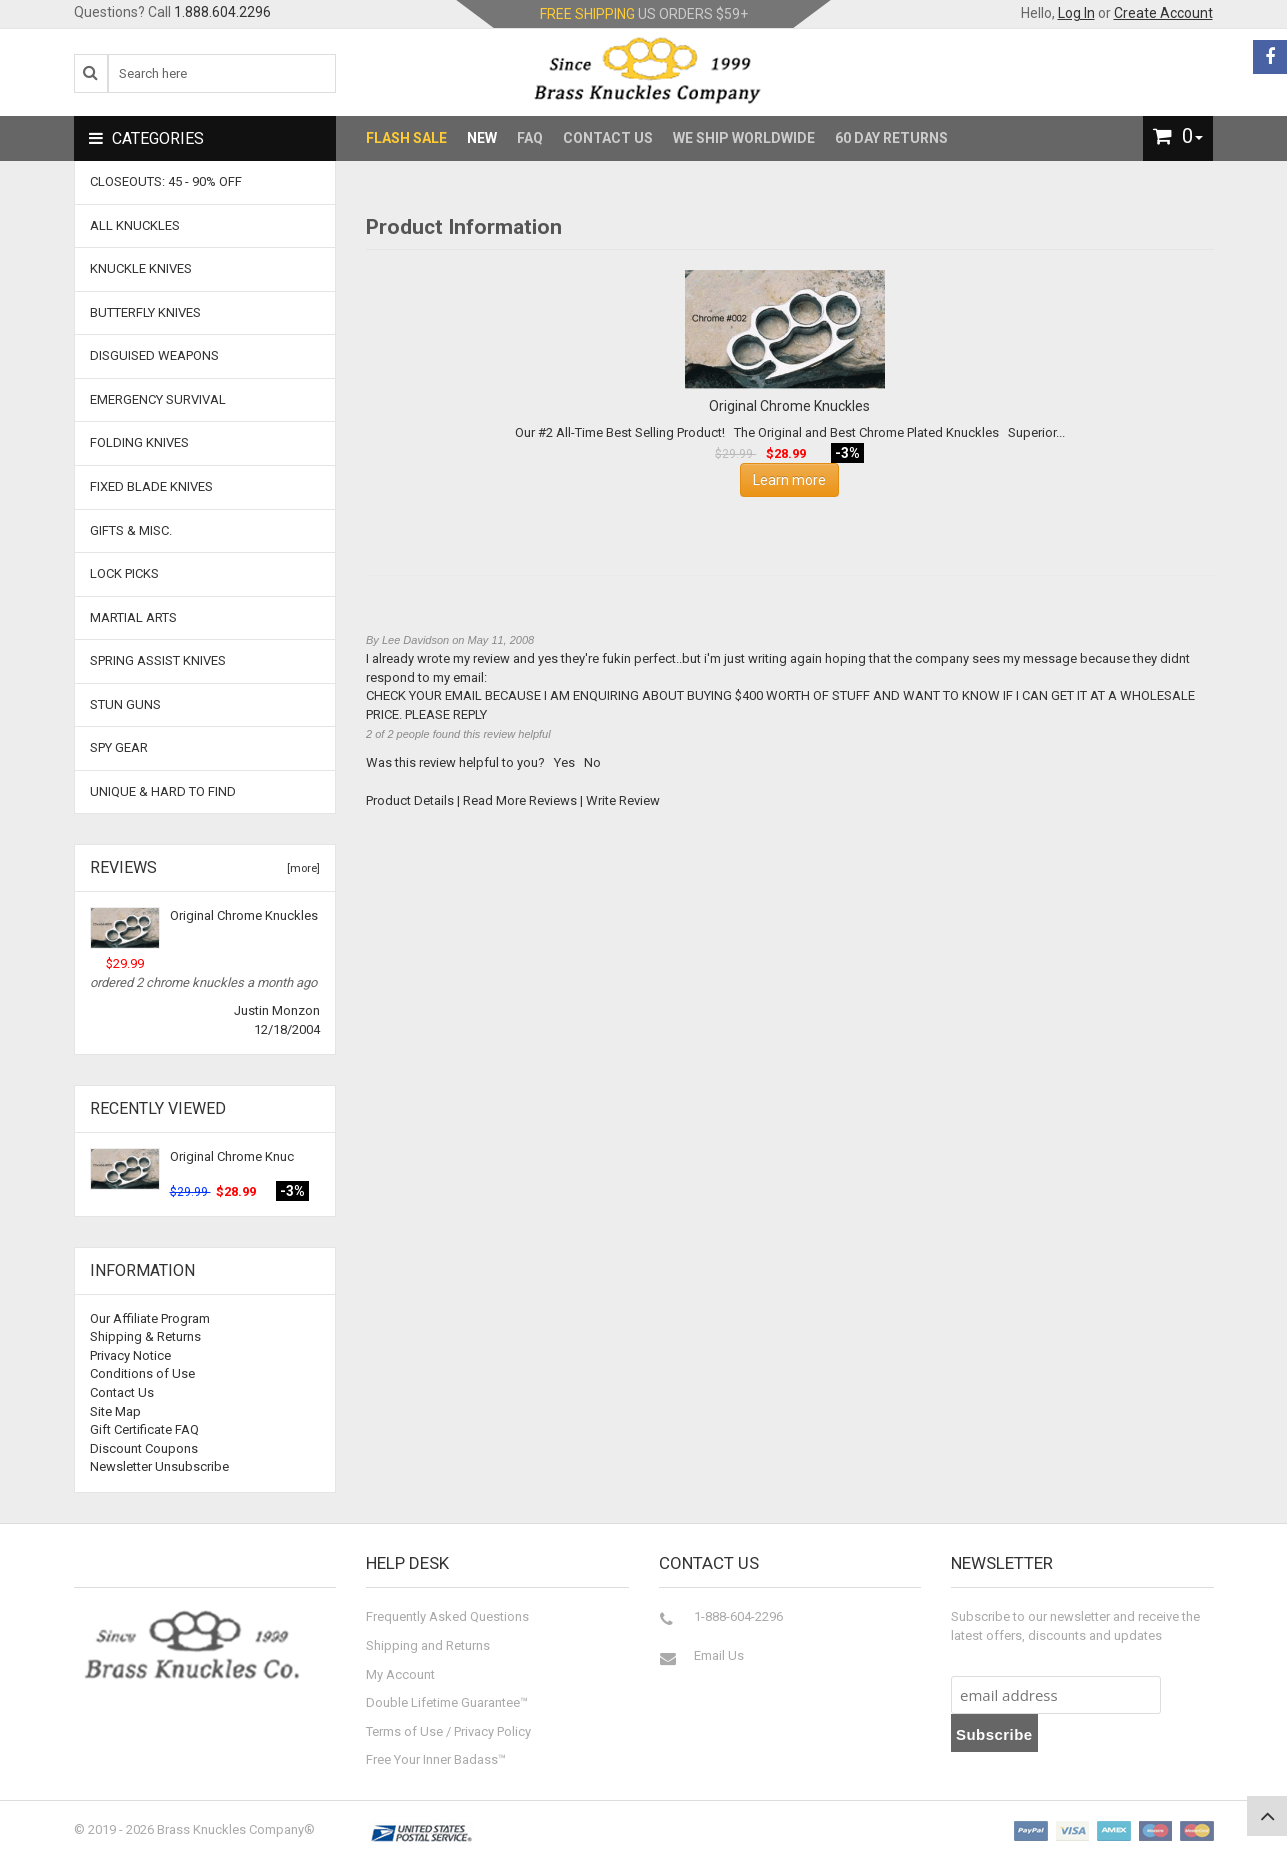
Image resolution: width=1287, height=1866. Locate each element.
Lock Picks (124, 573)
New (482, 138)
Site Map (115, 1411)
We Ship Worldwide (744, 138)
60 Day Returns (891, 138)
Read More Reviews (520, 800)
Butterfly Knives (145, 312)
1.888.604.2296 (222, 12)
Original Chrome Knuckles (244, 915)
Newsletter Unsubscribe (159, 1466)
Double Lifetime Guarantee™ (447, 1702)
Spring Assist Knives (158, 660)
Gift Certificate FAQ (144, 1429)
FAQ (530, 138)
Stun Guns (125, 704)
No (592, 762)
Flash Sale (406, 138)
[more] (300, 868)
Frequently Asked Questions (447, 1616)
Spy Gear (119, 747)
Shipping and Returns (428, 1645)
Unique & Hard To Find (163, 791)
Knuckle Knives (141, 268)
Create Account (1163, 13)
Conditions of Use (142, 1373)
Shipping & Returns (145, 1336)
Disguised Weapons (154, 355)
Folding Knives (139, 442)
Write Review (623, 800)
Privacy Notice (130, 1355)
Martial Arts (133, 617)
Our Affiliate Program (150, 1318)
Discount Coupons (144, 1448)
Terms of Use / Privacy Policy (448, 1731)
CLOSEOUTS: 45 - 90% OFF (166, 181)
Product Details (410, 800)
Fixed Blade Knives (151, 486)
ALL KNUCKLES (135, 225)
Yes (564, 762)
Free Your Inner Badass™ (436, 1759)
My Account (400, 1674)
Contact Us (608, 138)
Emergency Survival (158, 399)
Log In (1076, 13)
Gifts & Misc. (131, 530)
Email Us (719, 1655)
